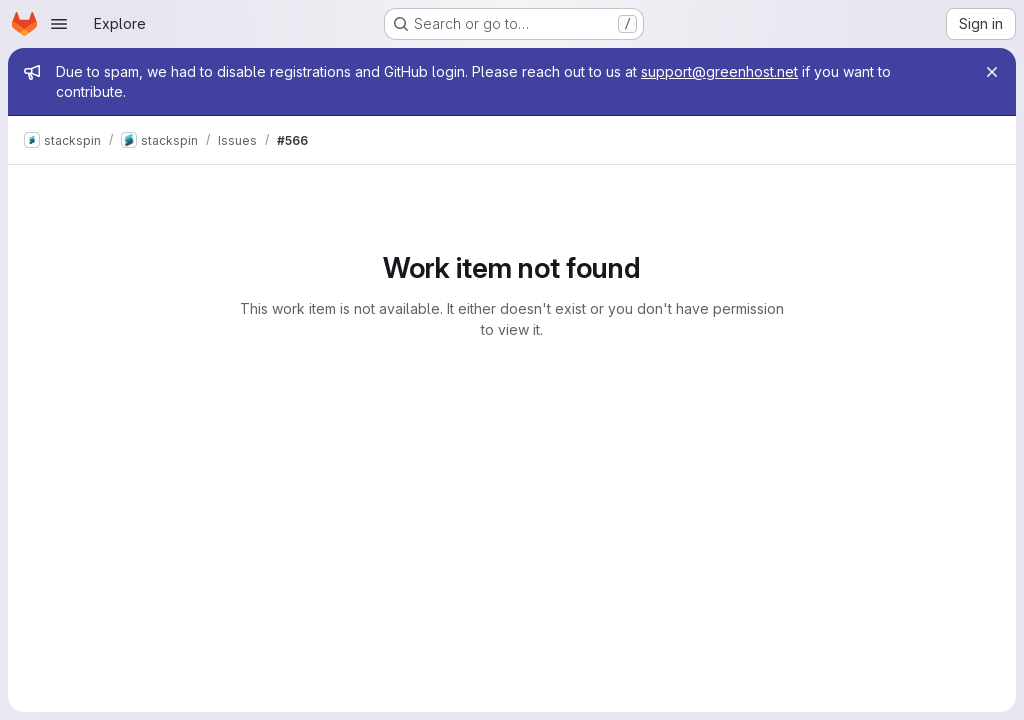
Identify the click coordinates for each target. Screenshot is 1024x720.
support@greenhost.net (719, 71)
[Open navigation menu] (59, 24)
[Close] (992, 72)
